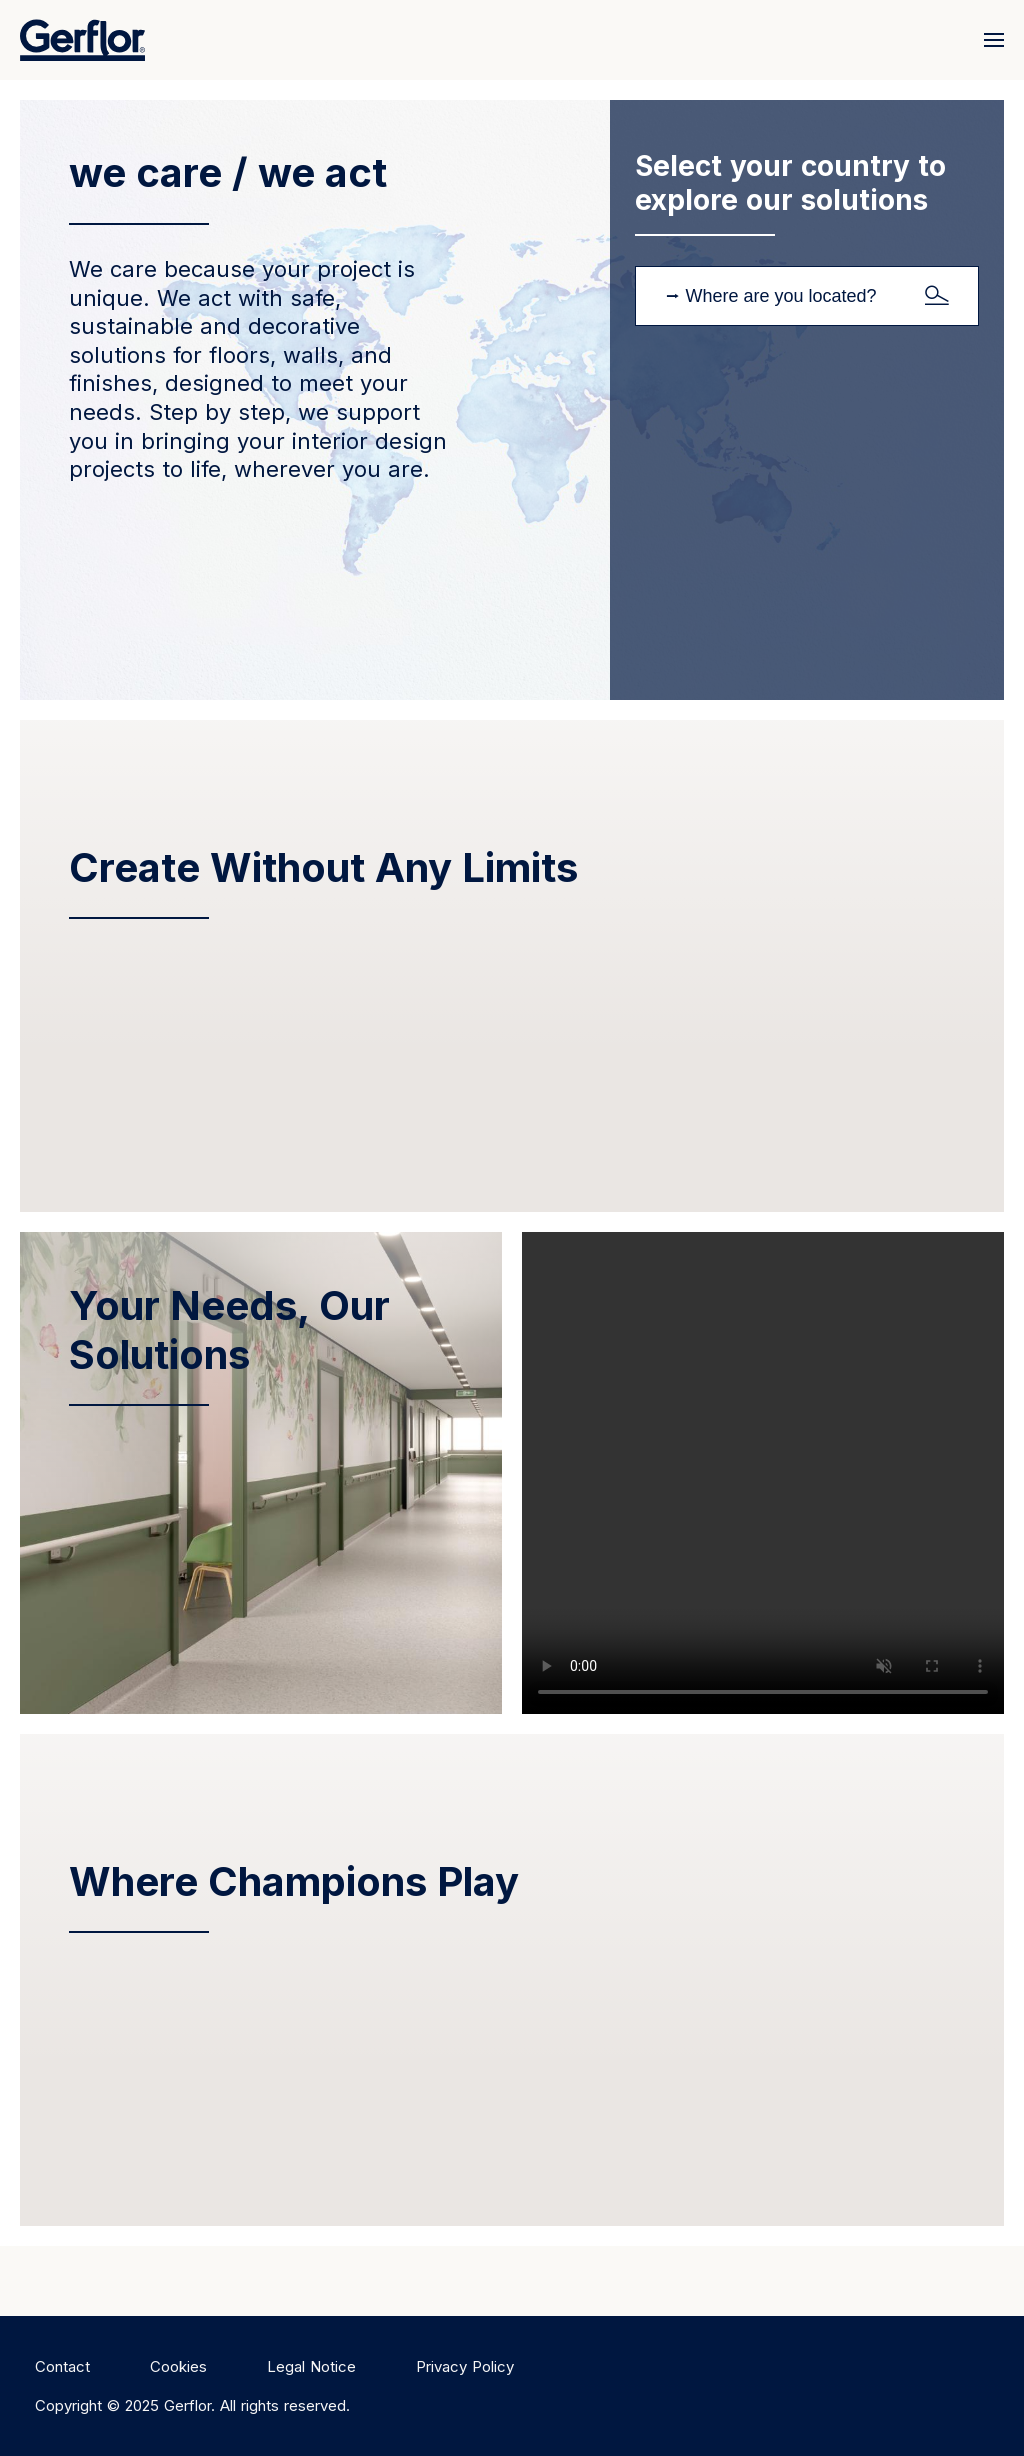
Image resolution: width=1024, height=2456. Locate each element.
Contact (62, 2366)
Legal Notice (311, 2366)
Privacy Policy (465, 2366)
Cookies (178, 2366)
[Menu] (989, 40)
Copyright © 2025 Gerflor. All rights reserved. (192, 2405)
